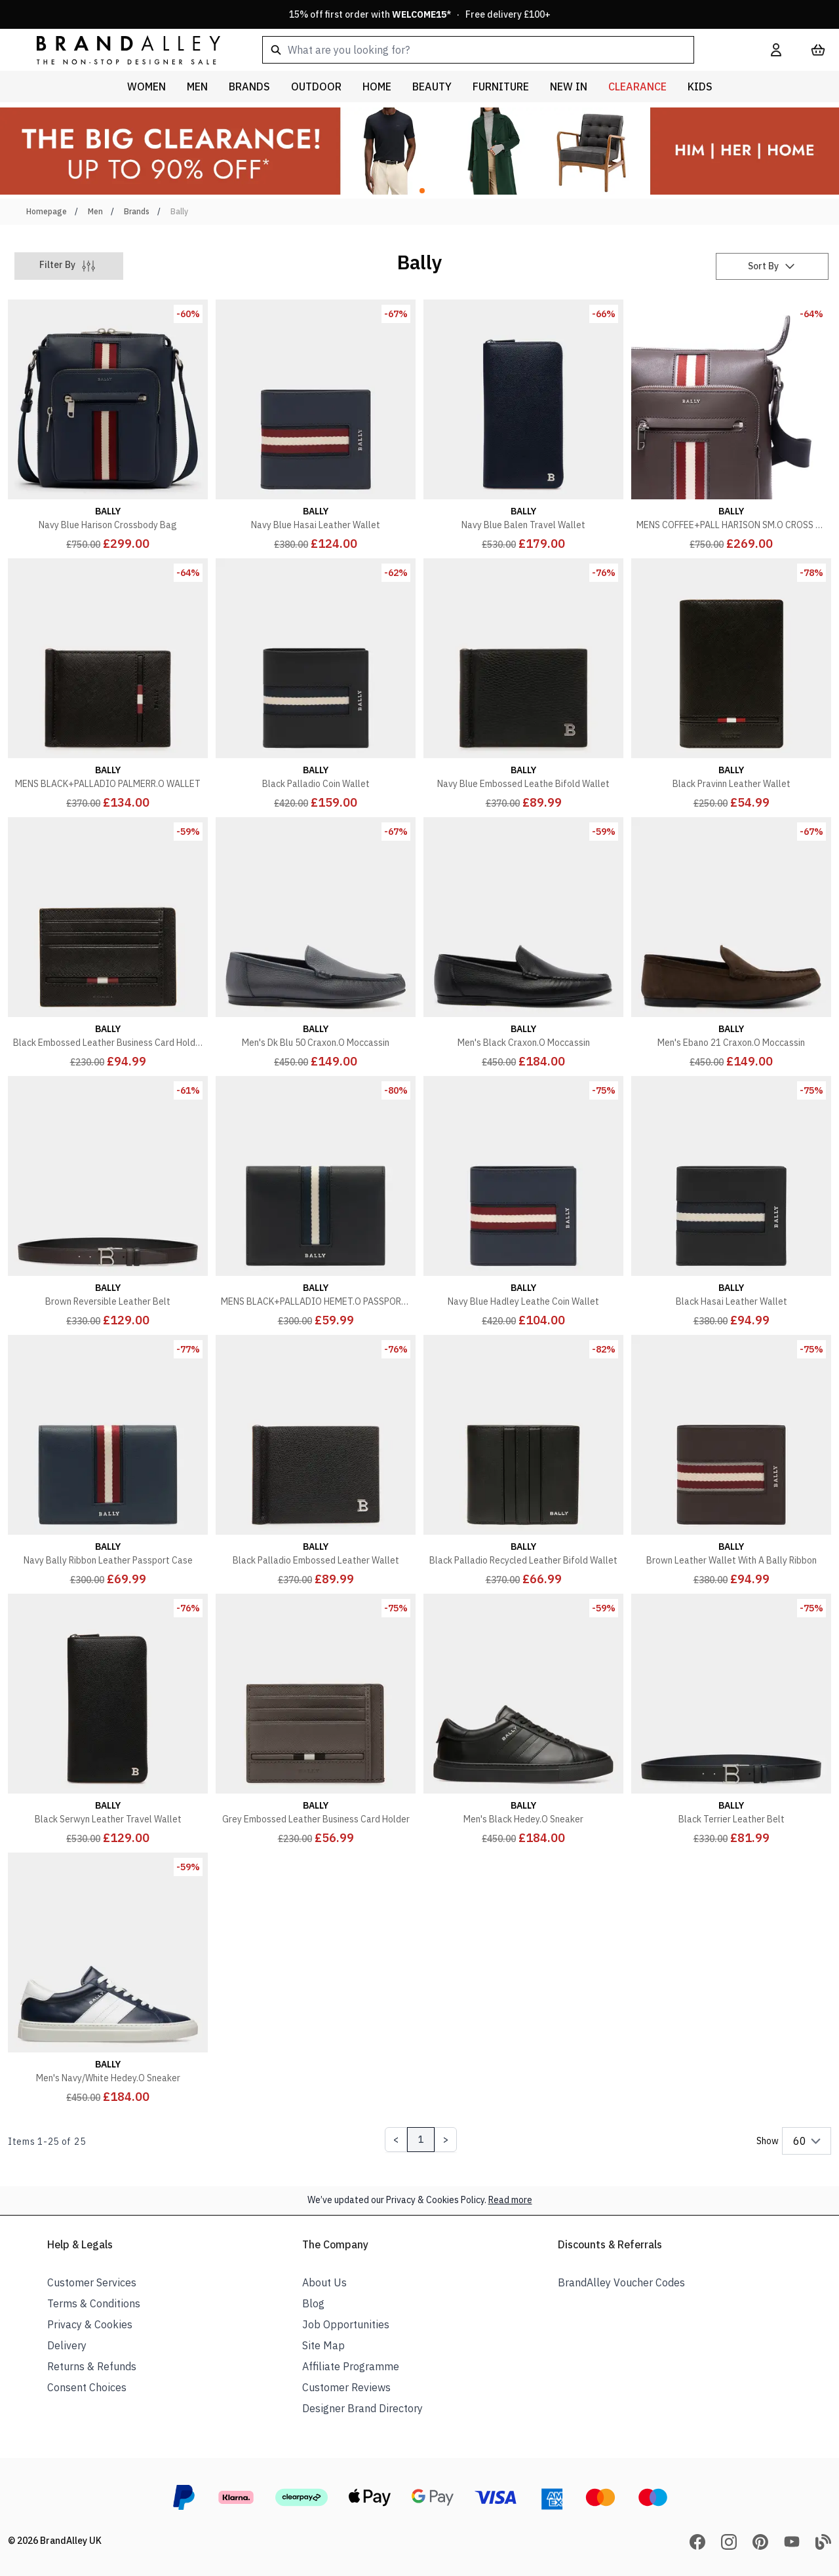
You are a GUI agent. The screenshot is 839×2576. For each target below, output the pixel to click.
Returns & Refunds (91, 2366)
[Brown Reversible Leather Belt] (108, 1203)
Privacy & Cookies (89, 2324)
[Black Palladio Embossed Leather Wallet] (316, 1461)
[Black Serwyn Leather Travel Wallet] (108, 1720)
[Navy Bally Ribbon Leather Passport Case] (108, 1461)
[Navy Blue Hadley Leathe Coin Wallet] (523, 1203)
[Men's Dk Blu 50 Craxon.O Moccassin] (316, 944)
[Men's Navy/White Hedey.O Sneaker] (108, 1979)
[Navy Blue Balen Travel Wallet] (523, 426)
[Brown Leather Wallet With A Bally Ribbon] (731, 1461)
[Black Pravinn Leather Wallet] (731, 685)
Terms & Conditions (93, 2303)
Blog (313, 2303)
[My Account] (776, 50)
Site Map (323, 2345)
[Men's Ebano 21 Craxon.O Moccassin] (731, 944)
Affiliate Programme (350, 2366)
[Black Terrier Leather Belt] (731, 1720)
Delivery (67, 2345)
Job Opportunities (345, 2324)
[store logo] (118, 49)
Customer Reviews (346, 2387)
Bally (179, 211)
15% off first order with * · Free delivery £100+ (420, 14)
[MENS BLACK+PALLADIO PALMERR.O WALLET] (108, 685)
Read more (510, 2200)
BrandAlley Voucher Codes (621, 2282)
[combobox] (495, 50)
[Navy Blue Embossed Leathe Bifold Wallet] (523, 685)
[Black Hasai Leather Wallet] (731, 1203)
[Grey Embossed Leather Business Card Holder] (316, 1720)
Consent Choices (87, 2387)
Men (95, 211)
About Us (324, 2282)
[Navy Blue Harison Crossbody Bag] (108, 426)
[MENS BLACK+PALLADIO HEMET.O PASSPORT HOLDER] (316, 1203)
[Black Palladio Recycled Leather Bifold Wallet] (523, 1461)
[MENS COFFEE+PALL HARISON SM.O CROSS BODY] (731, 426)
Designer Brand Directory (362, 2408)
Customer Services (91, 2282)
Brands (136, 211)
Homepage (46, 211)
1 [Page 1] (420, 2139)
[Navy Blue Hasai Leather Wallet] (316, 426)
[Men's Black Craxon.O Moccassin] (523, 944)
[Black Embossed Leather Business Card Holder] (108, 944)
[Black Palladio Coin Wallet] (316, 685)
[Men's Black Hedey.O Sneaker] (523, 1720)
